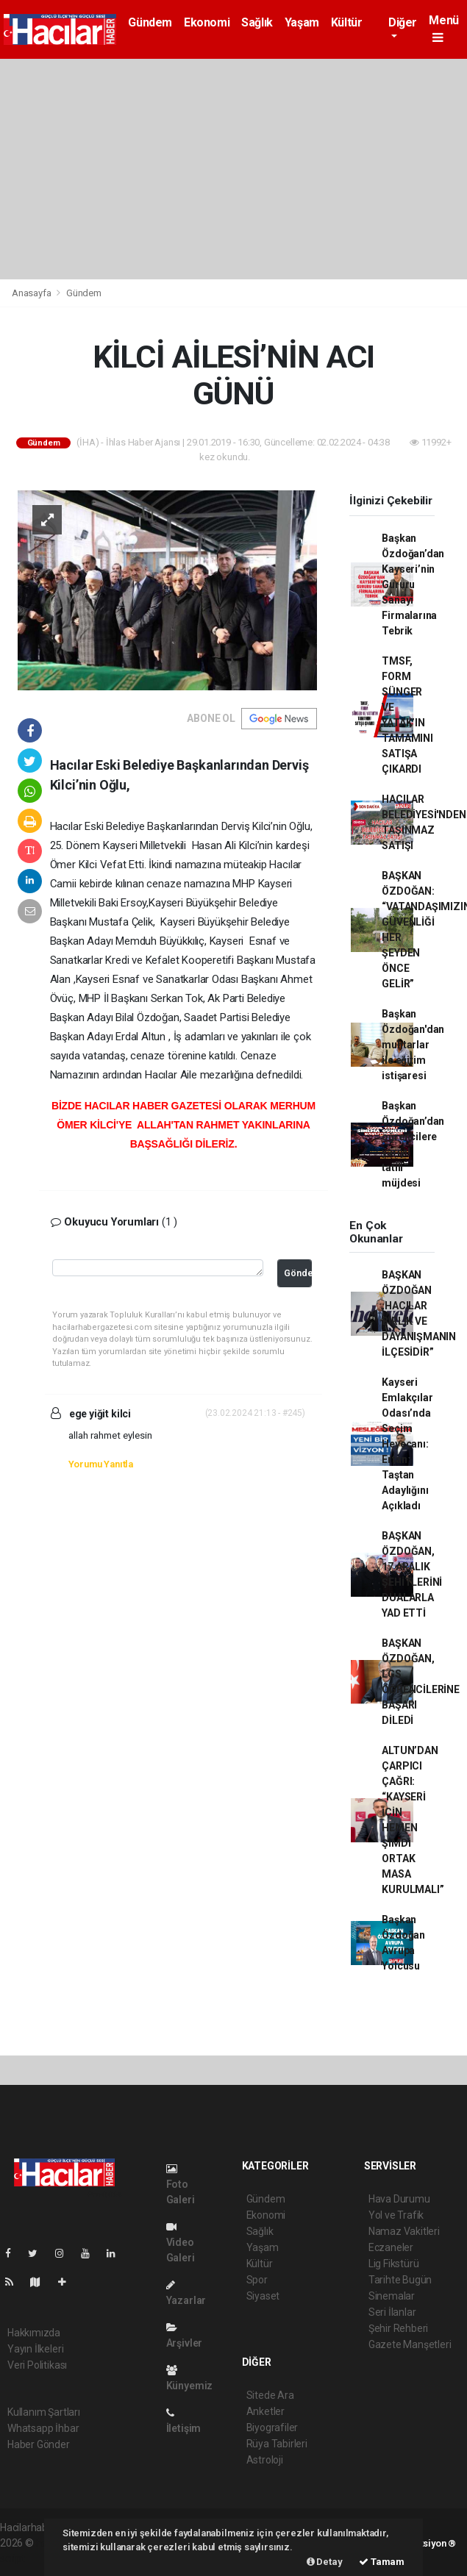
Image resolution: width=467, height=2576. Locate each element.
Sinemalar (391, 2296)
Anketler (265, 2411)
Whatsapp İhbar (43, 2428)
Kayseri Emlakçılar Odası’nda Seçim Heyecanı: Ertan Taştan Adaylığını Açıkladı (407, 1443)
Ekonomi (206, 22)
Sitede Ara (270, 2395)
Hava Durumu (399, 2199)
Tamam (381, 2561)
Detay (325, 2561)
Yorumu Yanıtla (100, 1464)
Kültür (347, 22)
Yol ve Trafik (396, 2215)
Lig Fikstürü (393, 2263)
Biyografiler (272, 2427)
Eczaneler (390, 2247)
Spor (257, 2280)
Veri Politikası (37, 2365)
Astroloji (264, 2460)
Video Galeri (180, 2243)
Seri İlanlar (392, 2312)
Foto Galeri (180, 2184)
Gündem (150, 22)
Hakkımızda (33, 2333)
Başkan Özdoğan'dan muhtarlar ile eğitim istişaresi (413, 1044)
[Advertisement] (233, 169)
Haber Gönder (38, 2444)
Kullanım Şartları (43, 2412)
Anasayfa (32, 292)
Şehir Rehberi (398, 2328)
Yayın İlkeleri (35, 2349)
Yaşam (302, 22)
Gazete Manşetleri (410, 2344)
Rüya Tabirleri (276, 2444)
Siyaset (263, 2296)
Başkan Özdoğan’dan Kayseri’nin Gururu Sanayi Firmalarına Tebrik (413, 584)
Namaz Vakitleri (404, 2231)
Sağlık (257, 22)
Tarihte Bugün (400, 2280)
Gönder (298, 1272)
